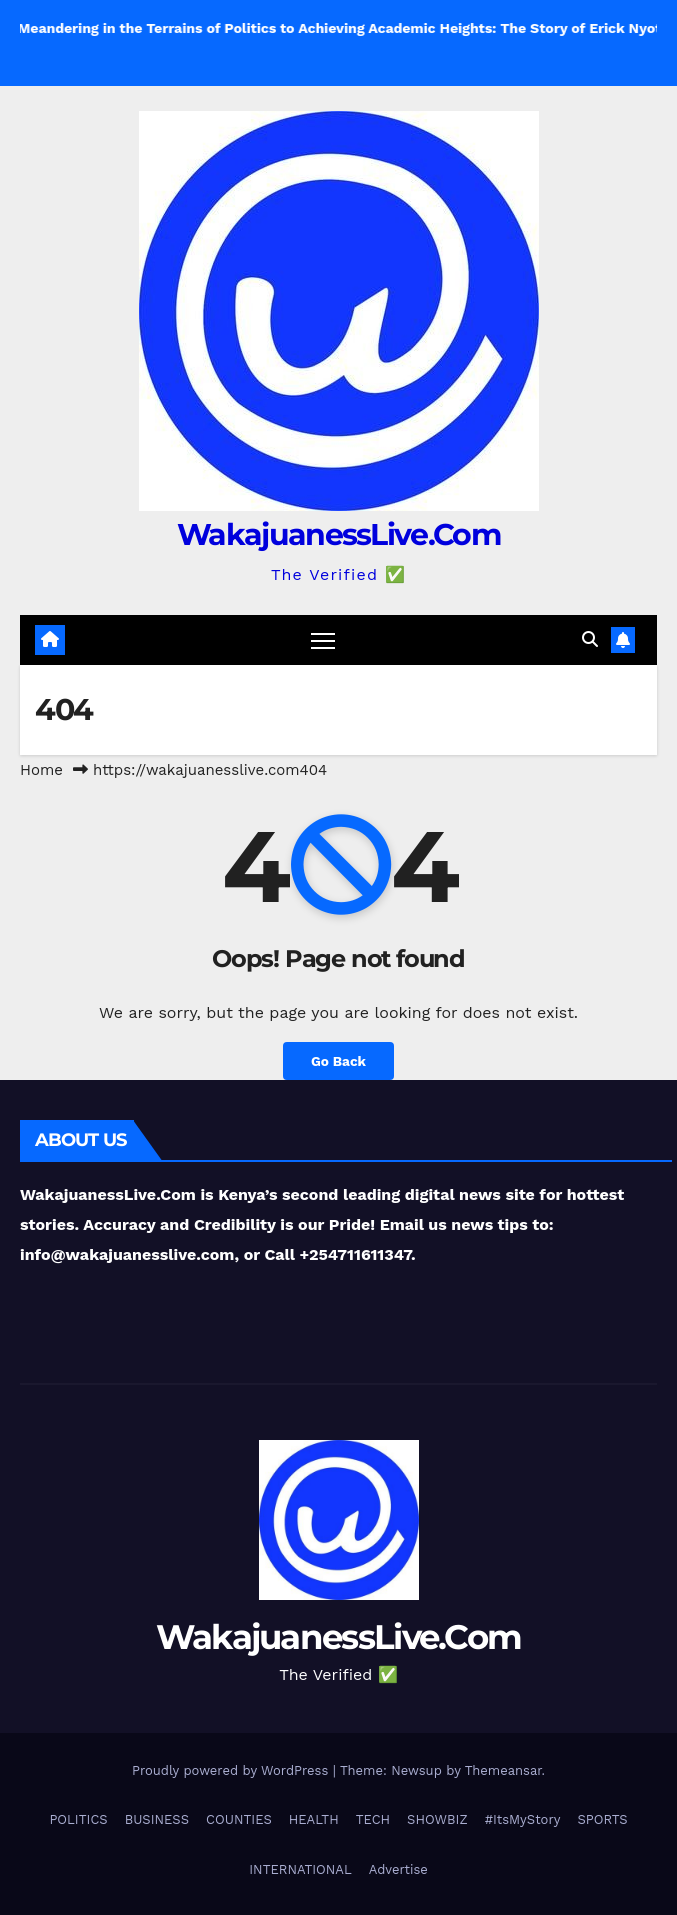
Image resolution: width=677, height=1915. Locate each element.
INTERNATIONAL (300, 1869)
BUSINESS (157, 1819)
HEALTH (314, 1819)
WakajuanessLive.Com (338, 534)
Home (41, 770)
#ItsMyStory (523, 1819)
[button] (590, 639)
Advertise (398, 1869)
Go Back (338, 1061)
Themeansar (503, 1770)
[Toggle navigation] (323, 640)
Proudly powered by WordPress (232, 1770)
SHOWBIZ (437, 1819)
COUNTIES (239, 1819)
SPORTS (602, 1819)
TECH (373, 1819)
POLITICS (78, 1819)
